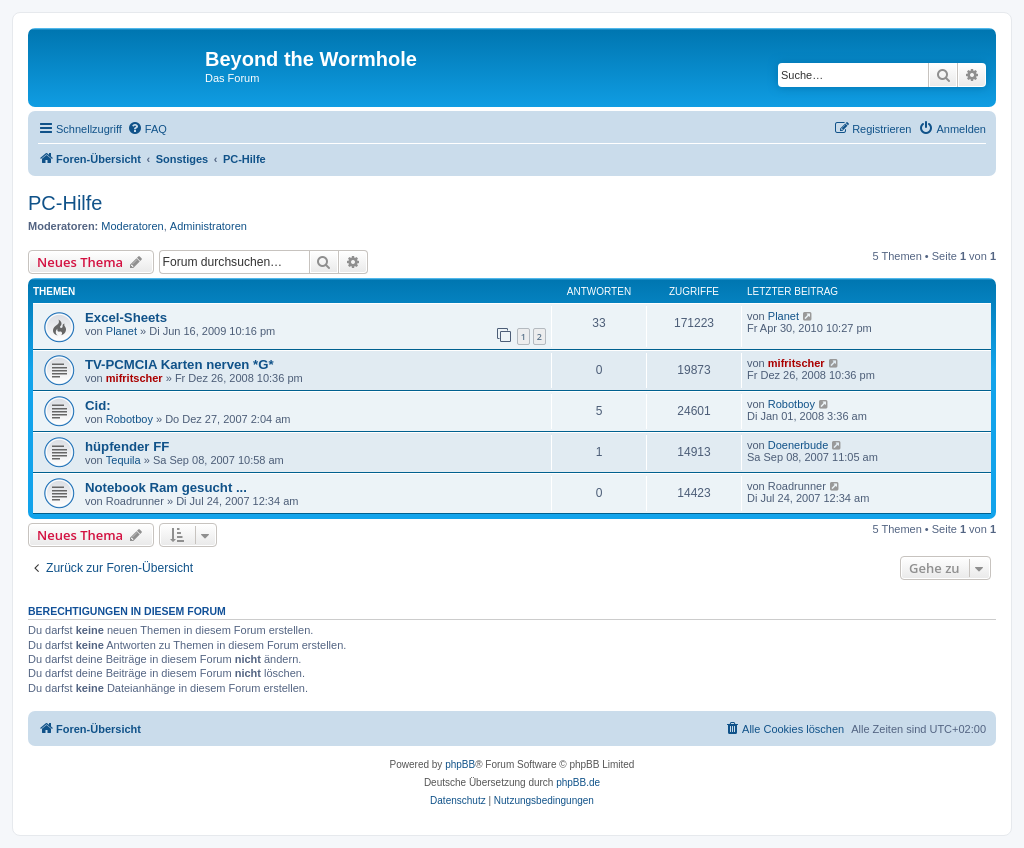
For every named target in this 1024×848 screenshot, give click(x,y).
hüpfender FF (127, 446)
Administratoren (208, 226)
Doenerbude (798, 445)
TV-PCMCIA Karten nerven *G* (179, 364)
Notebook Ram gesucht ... (166, 487)
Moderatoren (132, 226)
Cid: (98, 405)
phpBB (460, 764)
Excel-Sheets (126, 317)
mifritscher (134, 378)
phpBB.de (578, 782)
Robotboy (129, 419)
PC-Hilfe (65, 203)
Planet (121, 331)
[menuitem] (147, 129)
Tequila (123, 460)
